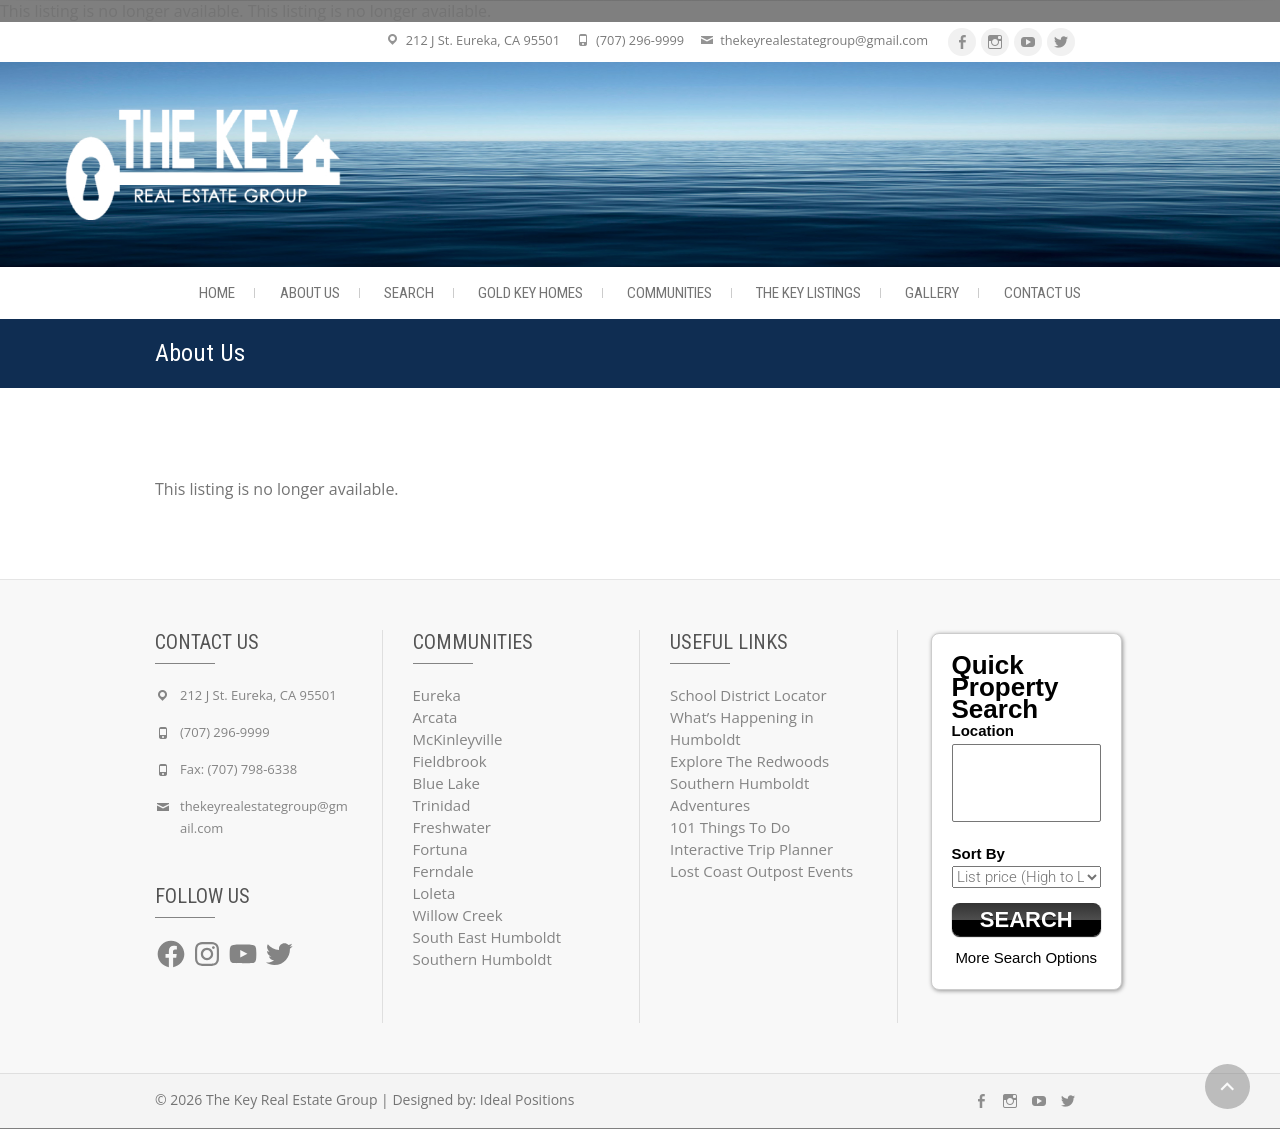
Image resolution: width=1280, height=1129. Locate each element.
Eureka (437, 695)
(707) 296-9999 (640, 40)
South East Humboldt (487, 937)
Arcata (435, 717)
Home (217, 293)
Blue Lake (446, 783)
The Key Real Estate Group (292, 1100)
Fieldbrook (450, 761)
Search (409, 293)
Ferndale (443, 871)
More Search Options (1026, 958)
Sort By (978, 853)
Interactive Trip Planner (751, 849)
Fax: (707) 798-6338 (238, 769)
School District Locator (748, 695)
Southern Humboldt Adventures (739, 794)
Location (983, 730)
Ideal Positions (527, 1100)
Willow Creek (458, 915)
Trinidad (442, 805)
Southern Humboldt (482, 959)
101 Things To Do (730, 827)
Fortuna (440, 849)
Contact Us (1042, 293)
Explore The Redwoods (749, 761)
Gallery (932, 293)
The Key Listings (808, 293)
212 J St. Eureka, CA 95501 (483, 40)
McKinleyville (458, 739)
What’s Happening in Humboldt (742, 728)
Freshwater (452, 827)
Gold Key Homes (530, 293)
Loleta (434, 893)
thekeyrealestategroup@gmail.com (824, 40)
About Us (310, 293)
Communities (669, 293)
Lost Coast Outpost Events (761, 871)
